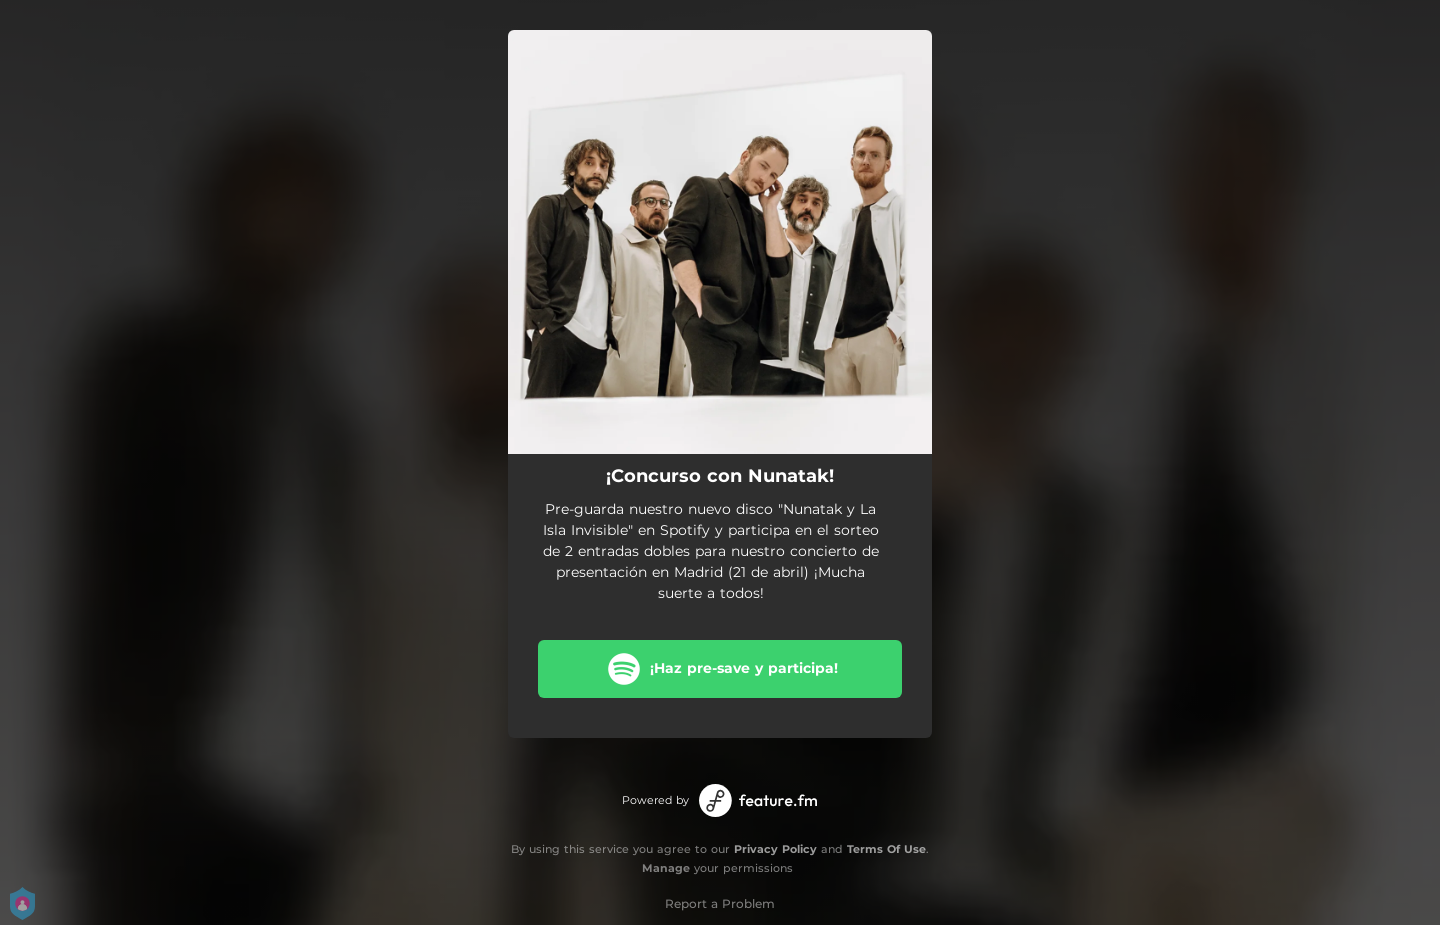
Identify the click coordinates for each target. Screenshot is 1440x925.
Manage (666, 868)
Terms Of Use (886, 849)
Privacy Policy (775, 849)
